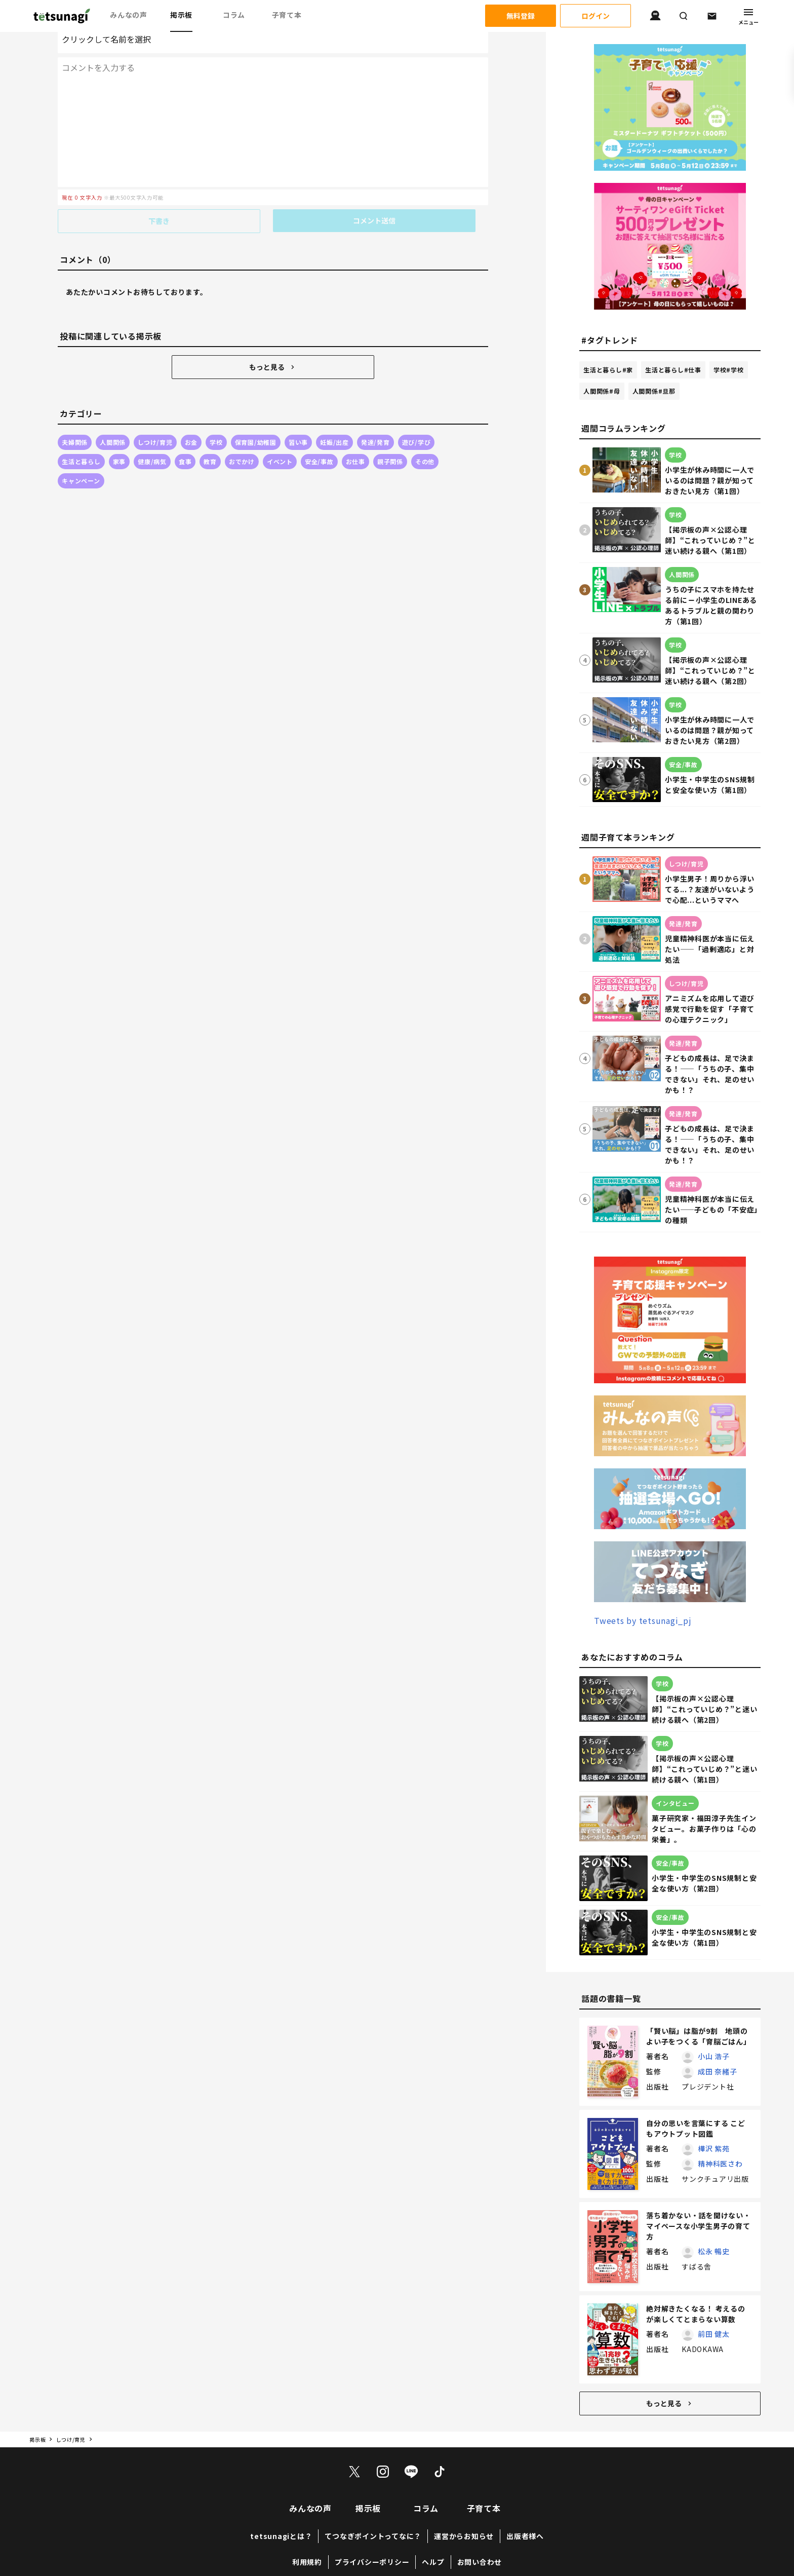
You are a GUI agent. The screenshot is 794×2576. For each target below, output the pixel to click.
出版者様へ (525, 2536)
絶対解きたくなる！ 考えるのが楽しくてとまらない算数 (695, 2314)
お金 (191, 407)
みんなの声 (128, 15)
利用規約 (307, 2562)
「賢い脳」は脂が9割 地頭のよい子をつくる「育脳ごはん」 (698, 2036)
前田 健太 (714, 2334)
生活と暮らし (81, 427)
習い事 (298, 407)
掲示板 (181, 15)
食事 (185, 427)
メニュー (748, 16)
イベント (280, 427)
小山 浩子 (714, 2057)
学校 (216, 407)
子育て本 (287, 15)
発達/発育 (375, 407)
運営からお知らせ (464, 2536)
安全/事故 (319, 427)
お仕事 (355, 427)
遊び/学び (416, 407)
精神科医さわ (720, 2164)
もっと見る (273, 332)
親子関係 (390, 427)
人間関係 (113, 407)
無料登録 (520, 16)
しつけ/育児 (155, 407)
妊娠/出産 (334, 407)
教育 (210, 427)
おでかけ (242, 427)
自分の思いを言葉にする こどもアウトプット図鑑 (695, 2128)
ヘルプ (433, 2562)
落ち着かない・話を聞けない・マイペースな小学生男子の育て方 (698, 2226)
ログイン (595, 16)
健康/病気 (152, 427)
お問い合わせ (479, 2562)
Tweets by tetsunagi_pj (643, 1621)
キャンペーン (81, 446)
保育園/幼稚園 (255, 407)
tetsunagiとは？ (281, 2536)
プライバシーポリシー (372, 2562)
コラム (234, 15)
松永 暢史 (714, 2252)
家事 (119, 427)
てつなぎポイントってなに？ (373, 2536)
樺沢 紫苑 (714, 2149)
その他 (424, 427)
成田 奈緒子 (717, 2072)
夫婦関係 (75, 407)
